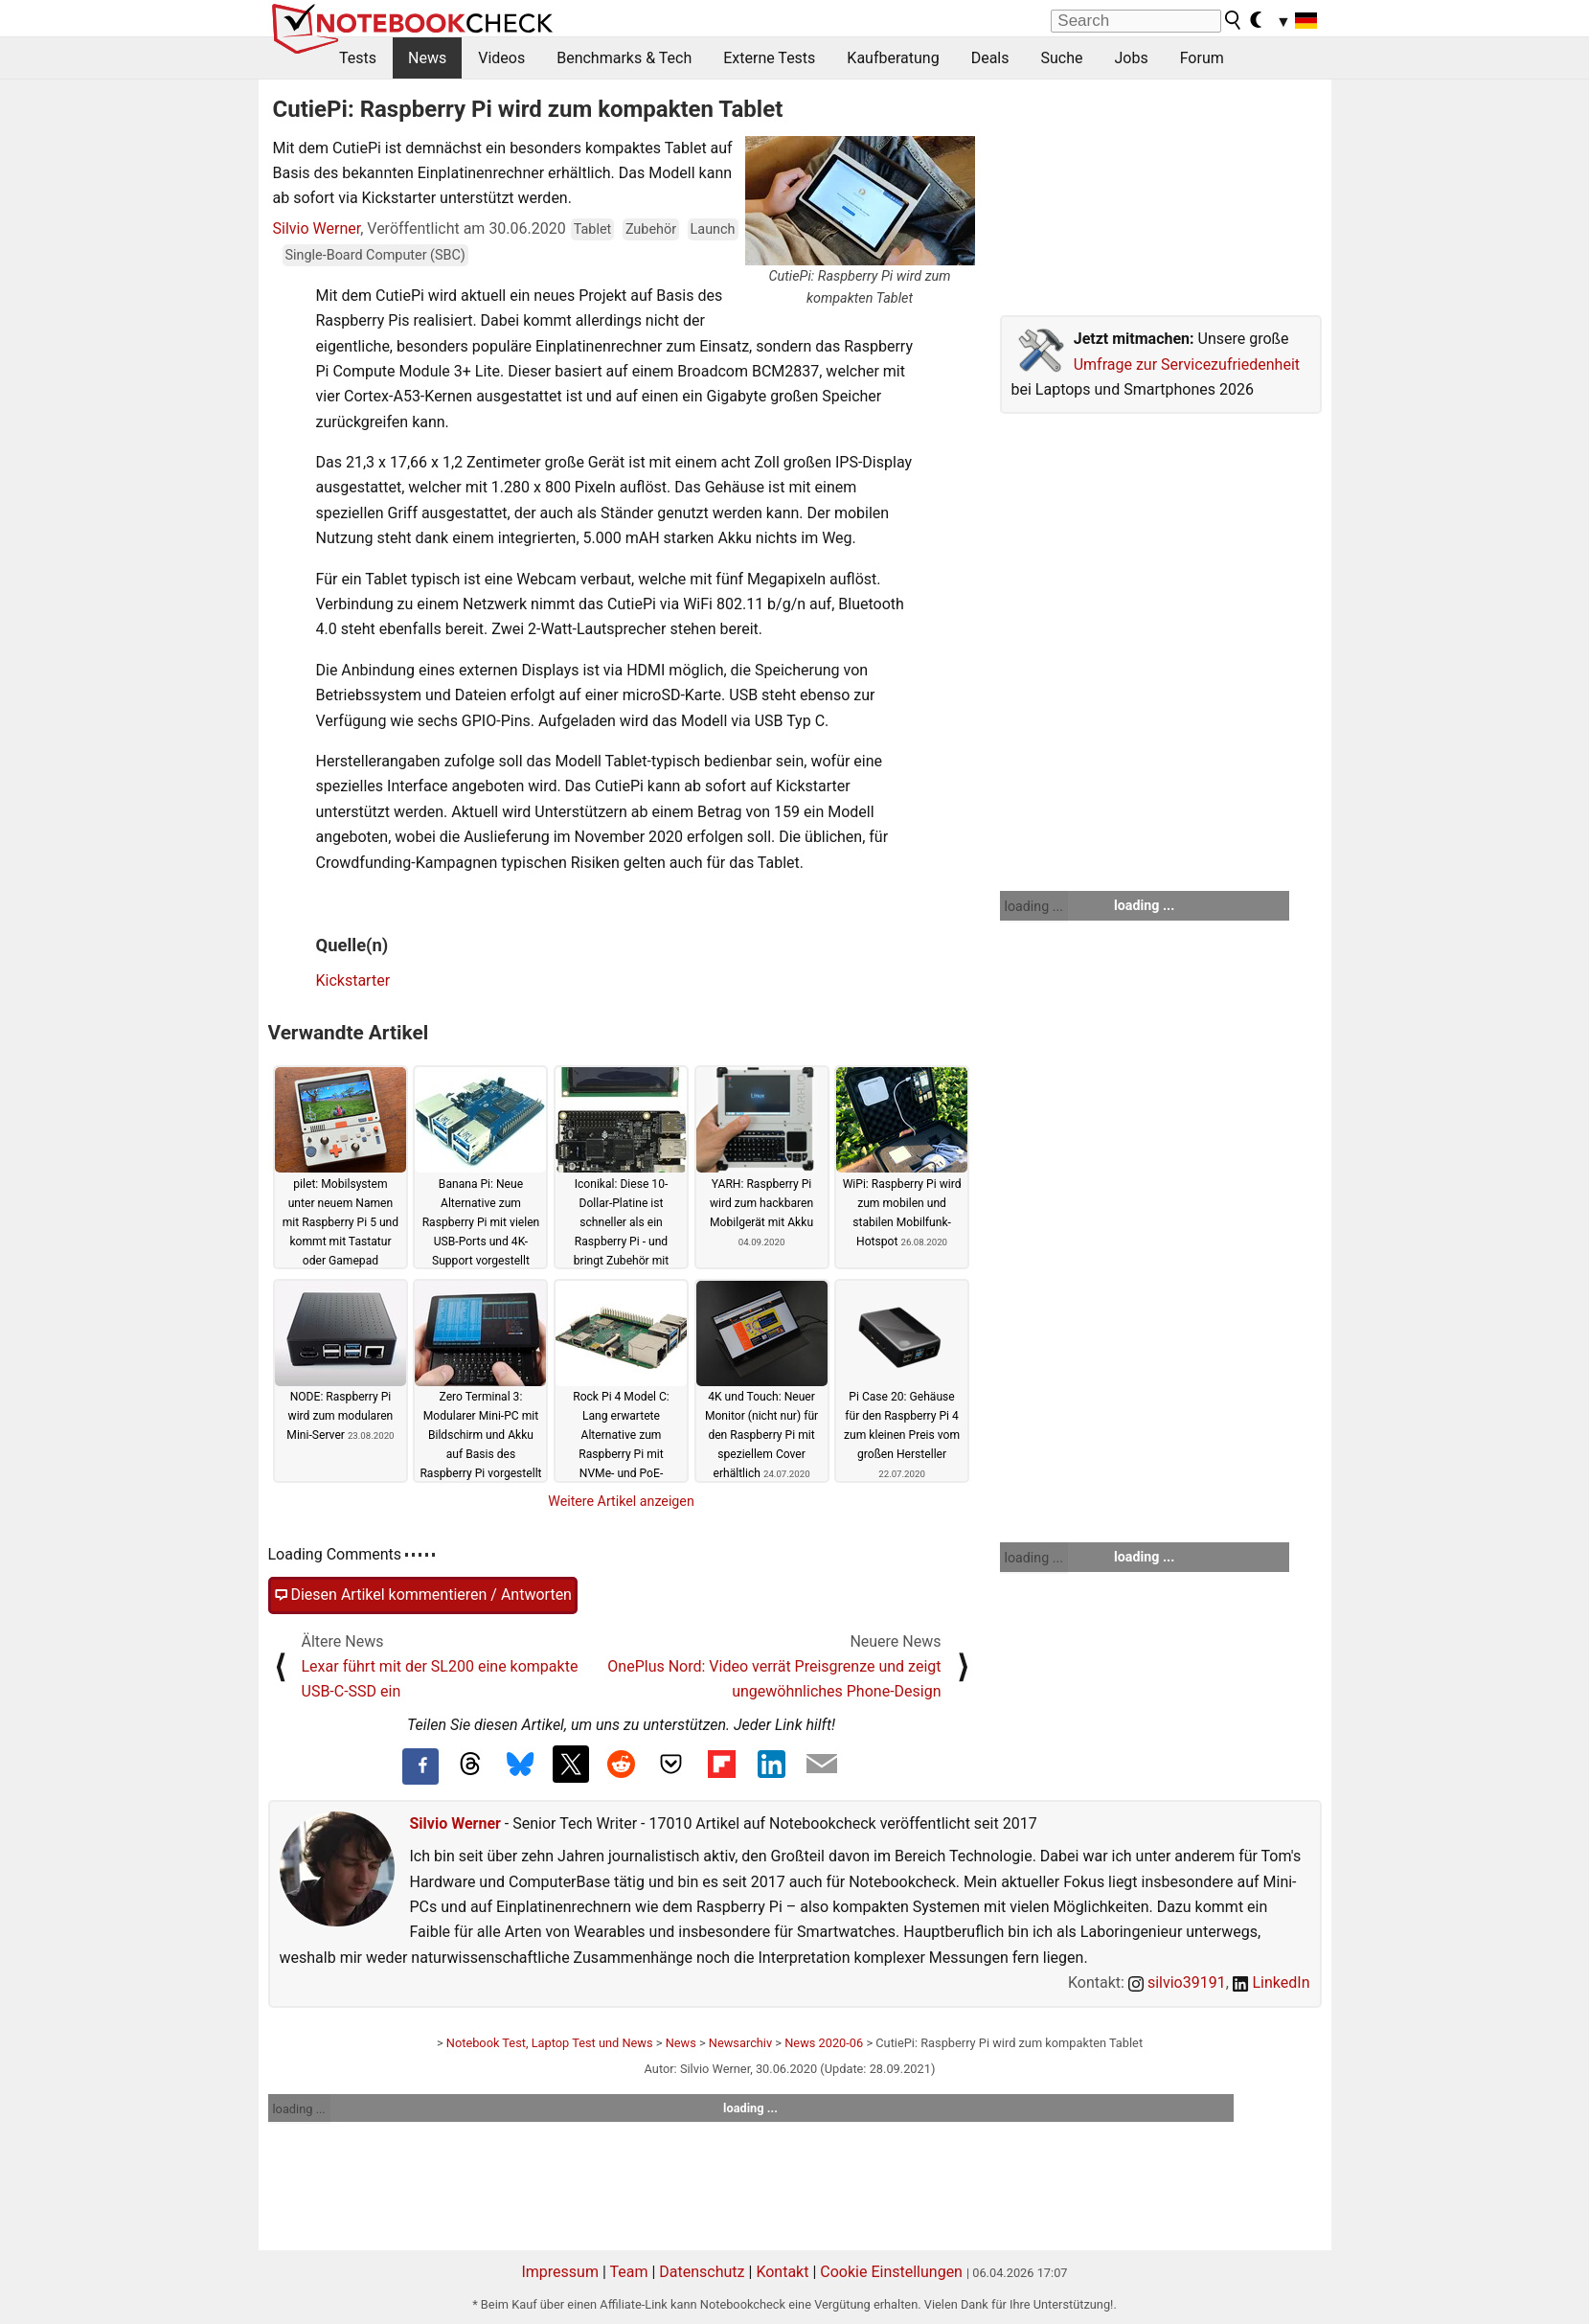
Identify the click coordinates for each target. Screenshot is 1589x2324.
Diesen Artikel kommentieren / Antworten (423, 1595)
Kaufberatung (893, 58)
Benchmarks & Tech (624, 58)
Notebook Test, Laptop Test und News (549, 2043)
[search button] (1233, 20)
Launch (713, 229)
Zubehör (650, 229)
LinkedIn (1271, 1982)
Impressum (560, 2272)
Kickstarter (353, 980)
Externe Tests (769, 58)
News (427, 58)
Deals (990, 58)
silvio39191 (1177, 1982)
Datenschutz (701, 2272)
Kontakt (782, 2272)
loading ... (1034, 906)
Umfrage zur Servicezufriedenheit (1187, 364)
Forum (1202, 58)
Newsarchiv (740, 2043)
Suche (1061, 58)
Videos (501, 58)
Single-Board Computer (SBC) (375, 255)
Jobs (1130, 58)
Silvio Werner (317, 228)
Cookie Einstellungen (891, 2272)
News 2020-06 (823, 2043)
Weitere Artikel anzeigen (621, 1501)
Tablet (593, 229)
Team (628, 2272)
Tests (357, 58)
